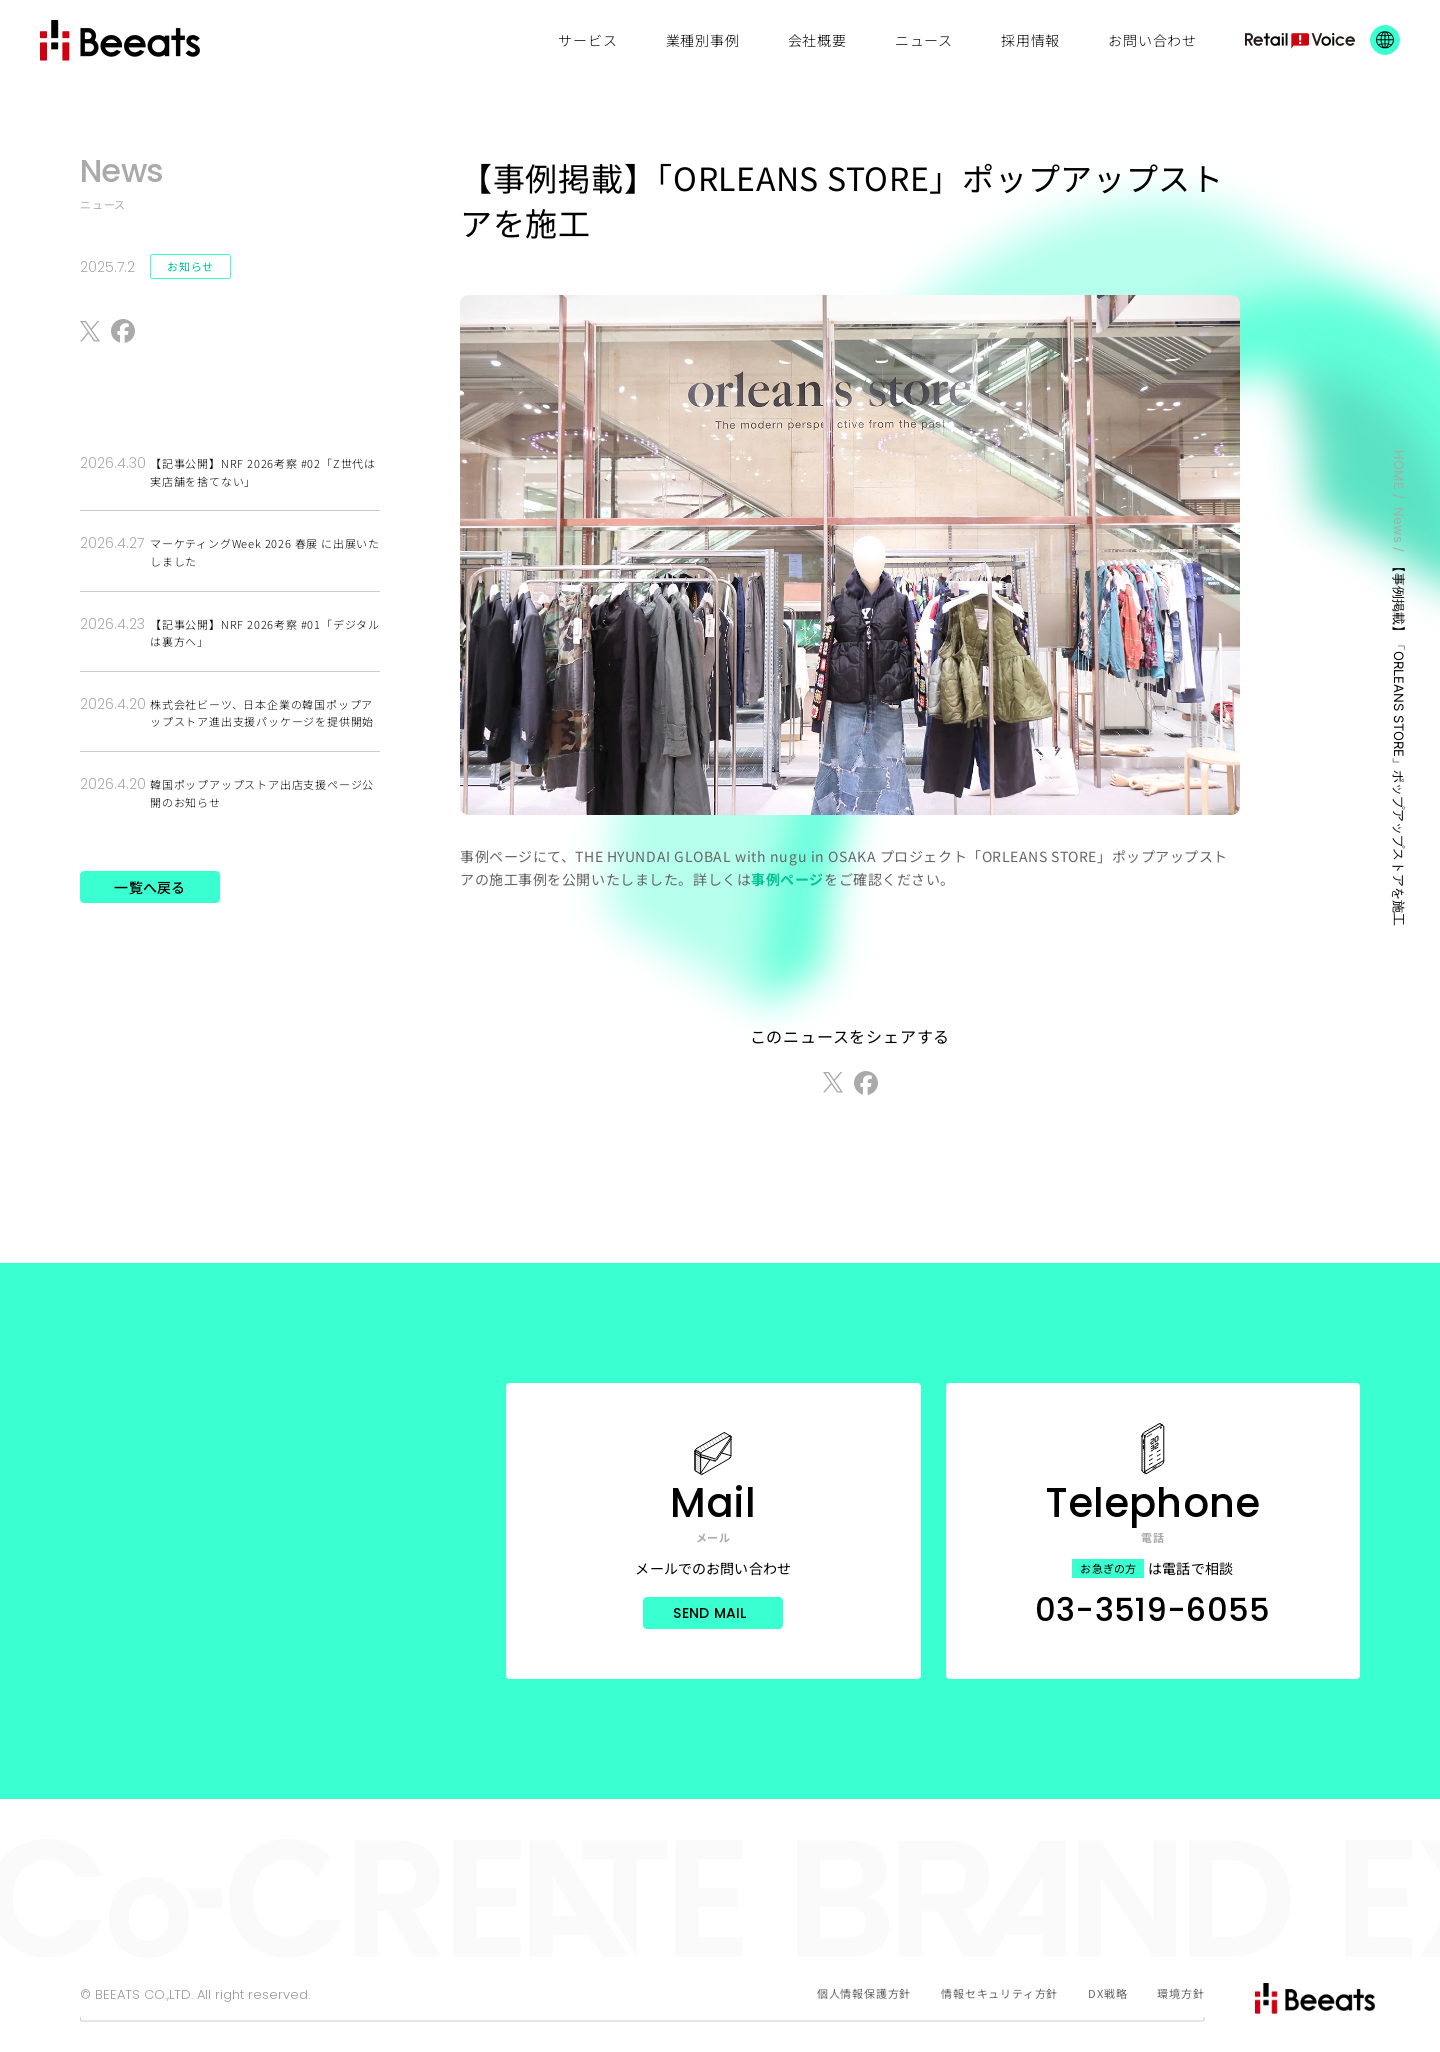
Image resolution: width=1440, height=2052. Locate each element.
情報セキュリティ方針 (999, 1993)
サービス (587, 40)
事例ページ (787, 879)
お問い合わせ (1152, 40)
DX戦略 (1107, 1993)
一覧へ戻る (149, 887)
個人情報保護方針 (864, 1993)
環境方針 (1180, 1993)
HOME (1399, 470)
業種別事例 (703, 40)
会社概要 (817, 40)
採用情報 (1030, 40)
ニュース (924, 40)
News (1399, 525)
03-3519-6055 (1153, 1609)
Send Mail (710, 1613)
